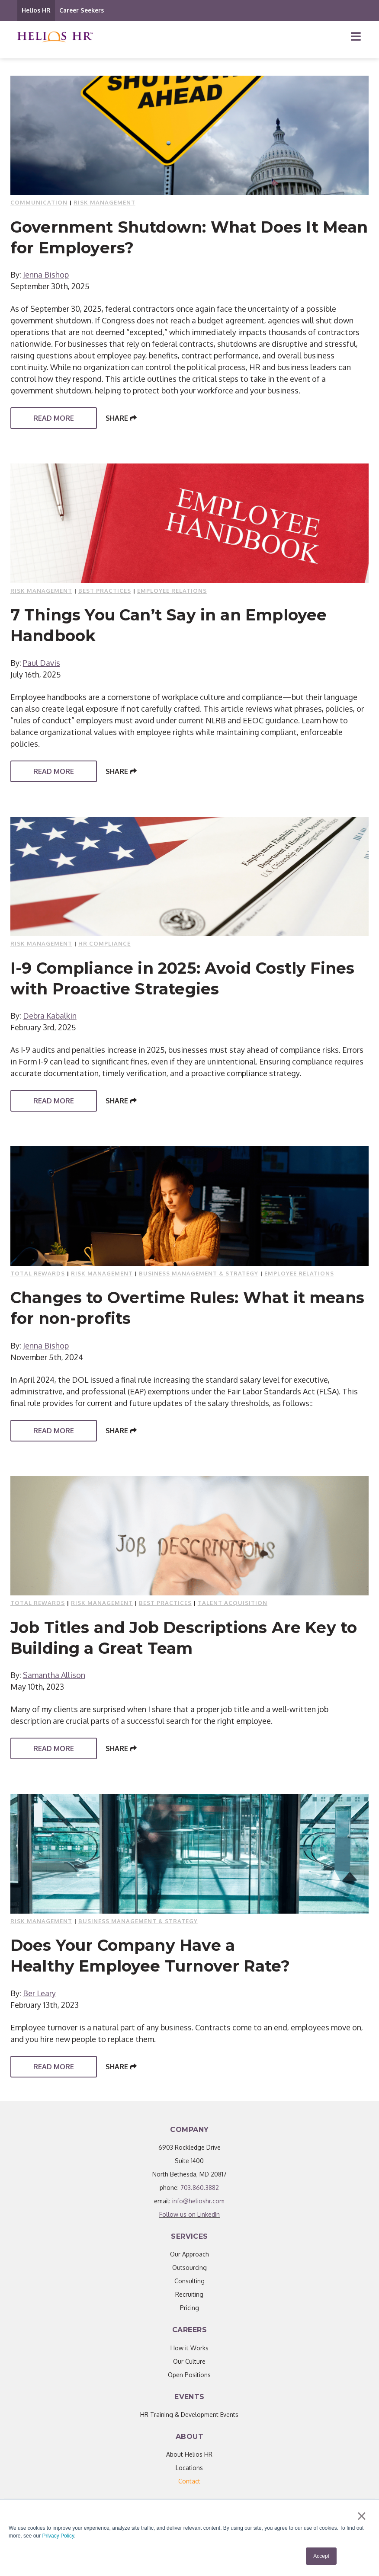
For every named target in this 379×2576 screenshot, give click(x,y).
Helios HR (36, 10)
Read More (53, 418)
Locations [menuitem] (189, 2467)
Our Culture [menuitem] (189, 2361)
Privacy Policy (58, 2536)
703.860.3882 (199, 2187)
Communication (38, 202)
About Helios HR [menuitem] (189, 2454)
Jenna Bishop (46, 274)
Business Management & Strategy (198, 1273)
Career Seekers (81, 10)
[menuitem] (189, 2481)
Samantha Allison (54, 1675)
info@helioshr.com (198, 2201)
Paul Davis (41, 663)
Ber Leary (39, 1993)
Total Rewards (37, 1273)
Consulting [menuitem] (189, 2281)
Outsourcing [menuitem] (189, 2267)
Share (121, 418)
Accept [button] (321, 2556)
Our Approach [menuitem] (189, 2254)
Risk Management (104, 202)
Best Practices (104, 590)
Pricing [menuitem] (189, 2307)
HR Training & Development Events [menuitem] (189, 2414)
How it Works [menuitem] (189, 2348)
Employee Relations (172, 590)
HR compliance (104, 943)
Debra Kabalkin (50, 1015)
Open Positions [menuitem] (189, 2374)
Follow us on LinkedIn (189, 2214)
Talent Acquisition (232, 1602)
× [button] (361, 2516)
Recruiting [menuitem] (189, 2294)
